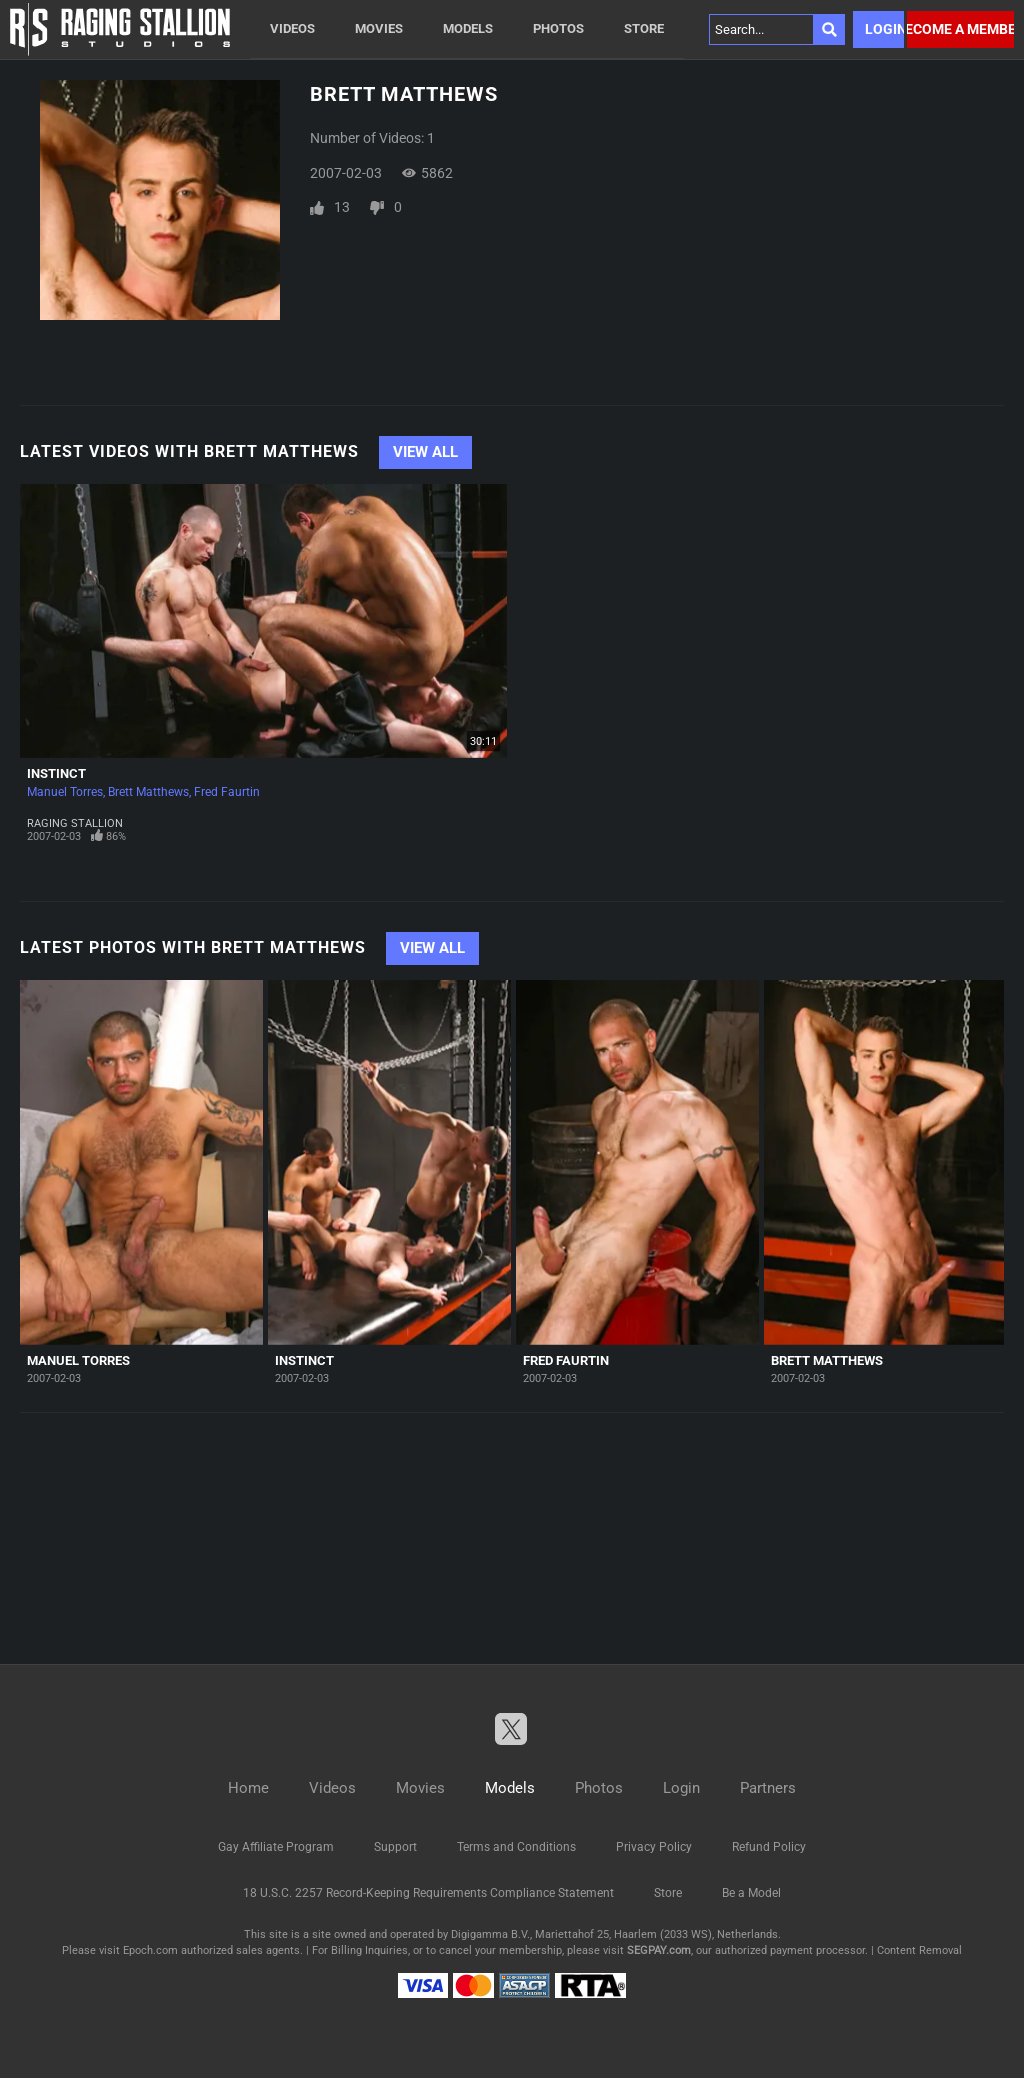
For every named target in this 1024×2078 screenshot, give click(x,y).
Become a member (960, 29)
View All (425, 452)
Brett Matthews (148, 792)
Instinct (56, 773)
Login (884, 29)
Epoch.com (150, 1950)
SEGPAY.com (659, 1950)
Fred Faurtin (227, 792)
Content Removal (919, 1950)
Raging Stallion (75, 823)
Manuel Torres (65, 792)
